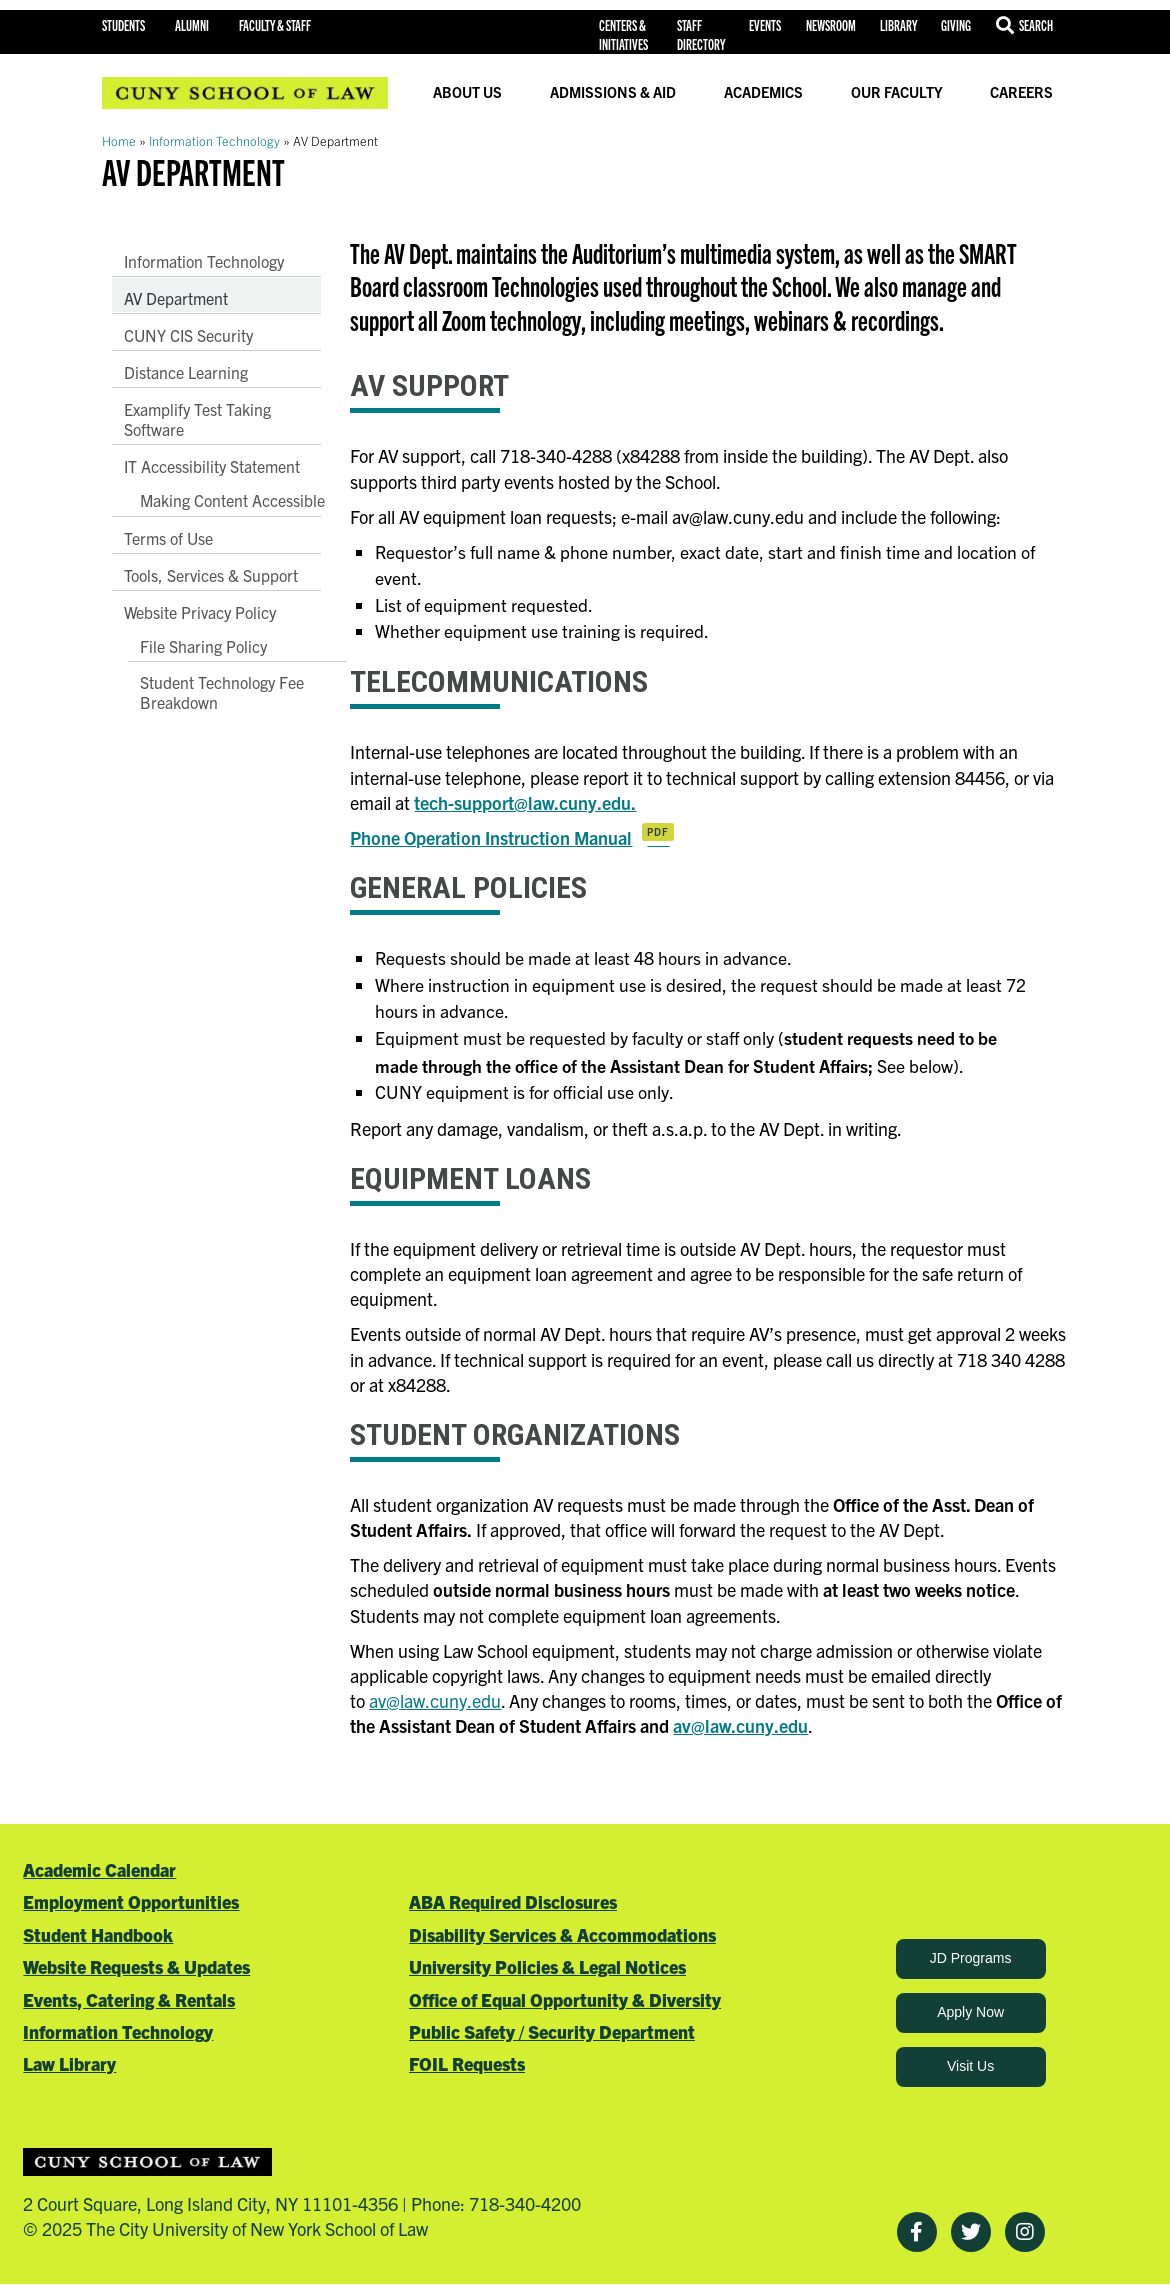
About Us (467, 92)
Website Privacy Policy (200, 612)
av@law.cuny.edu (435, 1700)
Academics (763, 92)
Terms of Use (168, 538)
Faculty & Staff (275, 25)
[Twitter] (971, 2232)
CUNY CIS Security (188, 335)
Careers (1021, 92)
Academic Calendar (99, 1869)
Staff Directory (701, 34)
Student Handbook (98, 1934)
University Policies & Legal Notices (547, 1966)
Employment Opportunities (131, 1901)
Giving (956, 25)
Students (123, 25)
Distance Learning (186, 372)
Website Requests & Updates (136, 1966)
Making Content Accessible (232, 500)
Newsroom (831, 25)
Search (1036, 25)
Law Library (69, 2063)
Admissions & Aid (613, 92)
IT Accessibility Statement (212, 466)
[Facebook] (917, 2232)
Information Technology (214, 140)
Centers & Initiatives (623, 34)
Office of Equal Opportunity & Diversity (565, 1999)
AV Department (176, 298)
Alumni (192, 25)
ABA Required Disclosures (513, 1901)
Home (119, 140)
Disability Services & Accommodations (562, 1934)
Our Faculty (897, 92)
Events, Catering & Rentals (129, 1999)
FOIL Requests (467, 2063)
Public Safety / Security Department (552, 2031)
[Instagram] (1025, 2232)
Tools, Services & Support (211, 575)
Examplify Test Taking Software (197, 419)
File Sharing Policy (203, 646)
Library (898, 25)
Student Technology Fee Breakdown (222, 691)
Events (765, 25)
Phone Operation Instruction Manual (491, 837)
